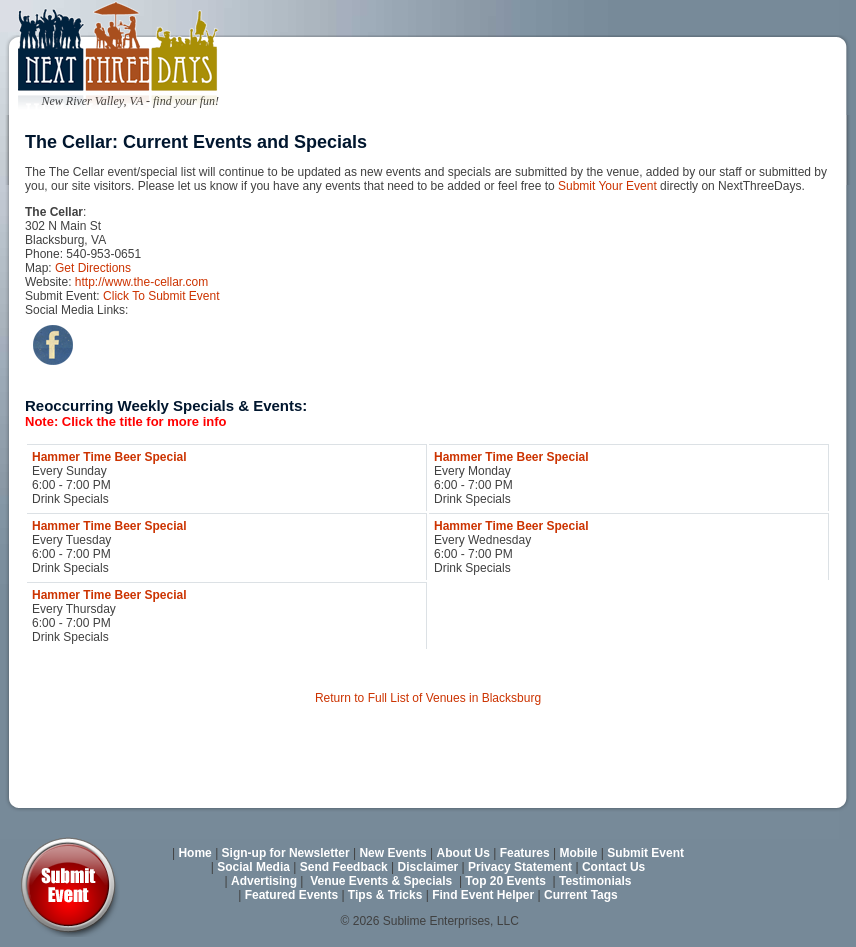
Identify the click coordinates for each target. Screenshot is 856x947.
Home (194, 853)
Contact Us (613, 867)
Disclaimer (428, 867)
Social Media (253, 867)
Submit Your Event (607, 186)
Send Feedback (344, 867)
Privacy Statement (520, 867)
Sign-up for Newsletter (286, 853)
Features (525, 853)
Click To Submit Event (161, 296)
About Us (463, 853)
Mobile (579, 853)
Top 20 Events (505, 881)
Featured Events (291, 895)
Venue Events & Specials (381, 881)
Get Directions (93, 268)
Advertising (264, 881)
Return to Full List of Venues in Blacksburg (428, 698)
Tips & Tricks (385, 895)
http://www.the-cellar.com (141, 282)
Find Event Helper (483, 895)
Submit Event (645, 853)
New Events (392, 853)
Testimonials (595, 881)
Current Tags (581, 895)
